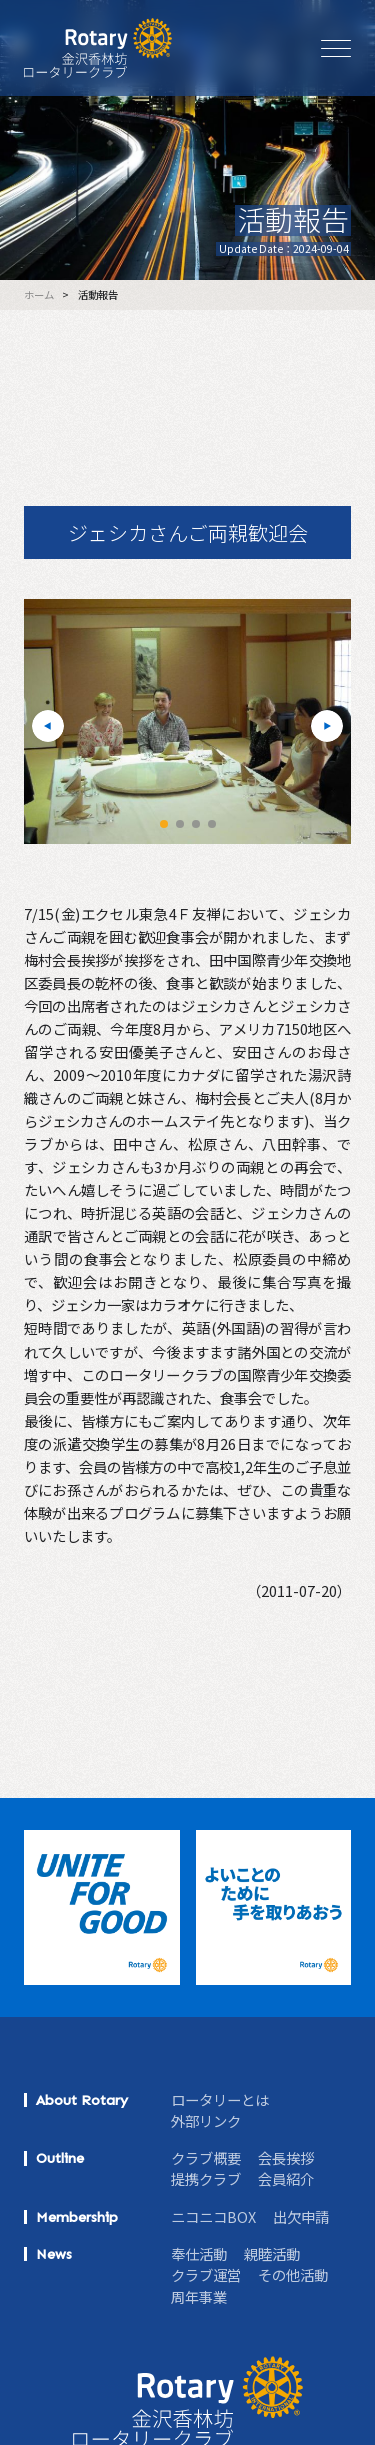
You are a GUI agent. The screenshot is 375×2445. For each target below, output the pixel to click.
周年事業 (199, 2296)
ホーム (39, 295)
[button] (48, 726)
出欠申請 (301, 2216)
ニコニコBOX (213, 2216)
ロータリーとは (220, 2099)
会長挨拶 (286, 2157)
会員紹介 (286, 2178)
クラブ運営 (206, 2274)
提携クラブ (206, 2178)
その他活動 (293, 2274)
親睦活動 (272, 2253)
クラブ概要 (206, 2157)
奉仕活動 (199, 2253)
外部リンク (206, 2120)
